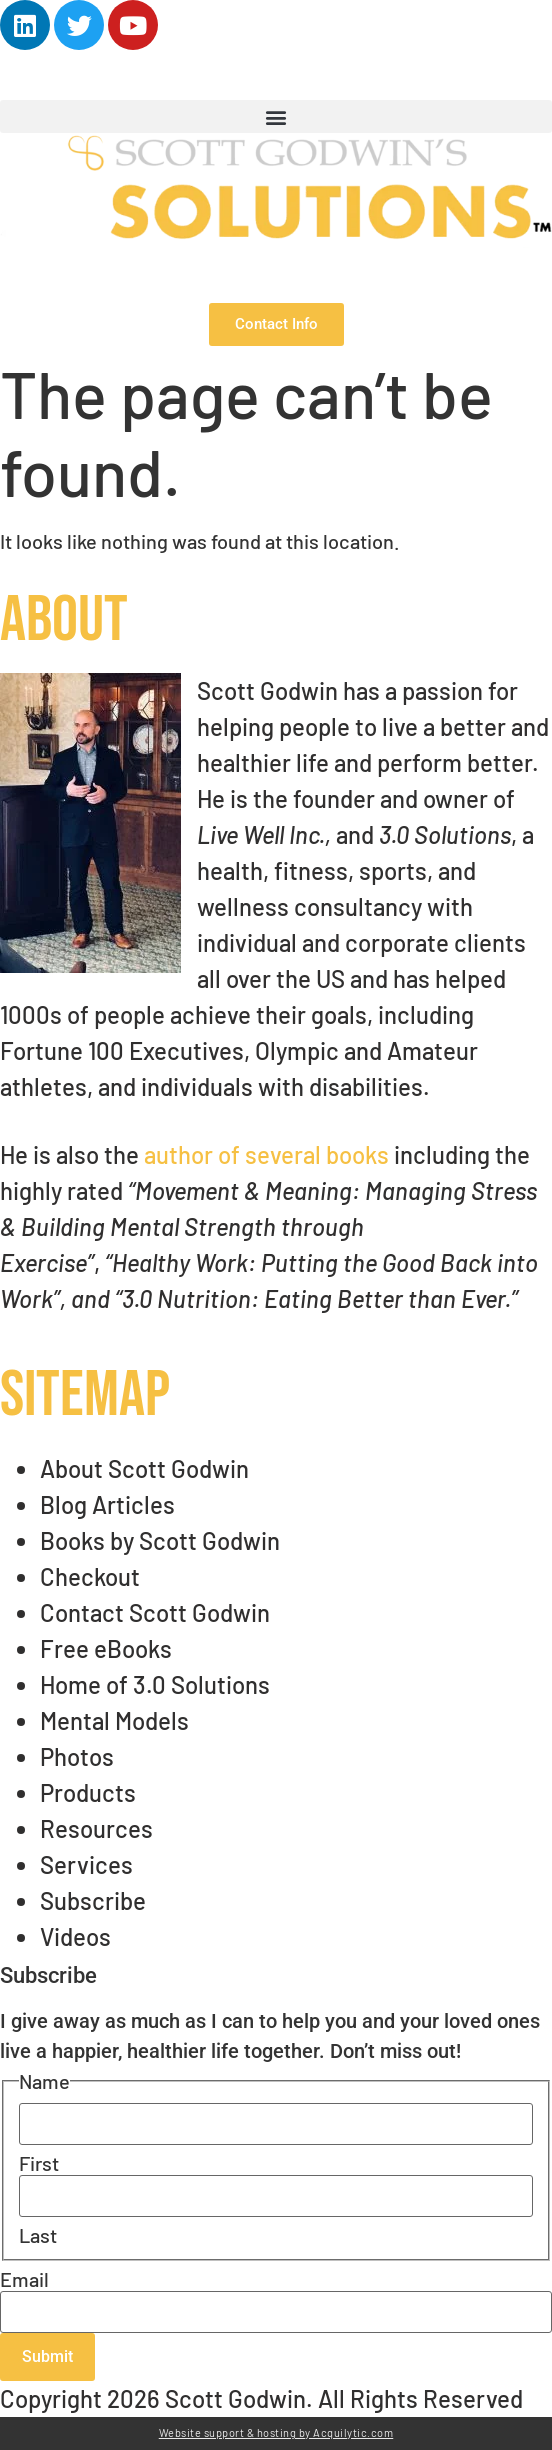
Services (86, 1864)
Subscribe (93, 1900)
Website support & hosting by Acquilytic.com (276, 2432)
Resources (96, 1828)
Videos (75, 1936)
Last (38, 2235)
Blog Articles (107, 1504)
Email (24, 2279)
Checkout (90, 1576)
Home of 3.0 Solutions (155, 1684)
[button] (276, 116)
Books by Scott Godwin (160, 1540)
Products (88, 1792)
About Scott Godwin (144, 1468)
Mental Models (114, 1720)
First (39, 2163)
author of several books (266, 1154)
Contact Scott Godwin (155, 1612)
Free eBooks (106, 1648)
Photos (77, 1756)
